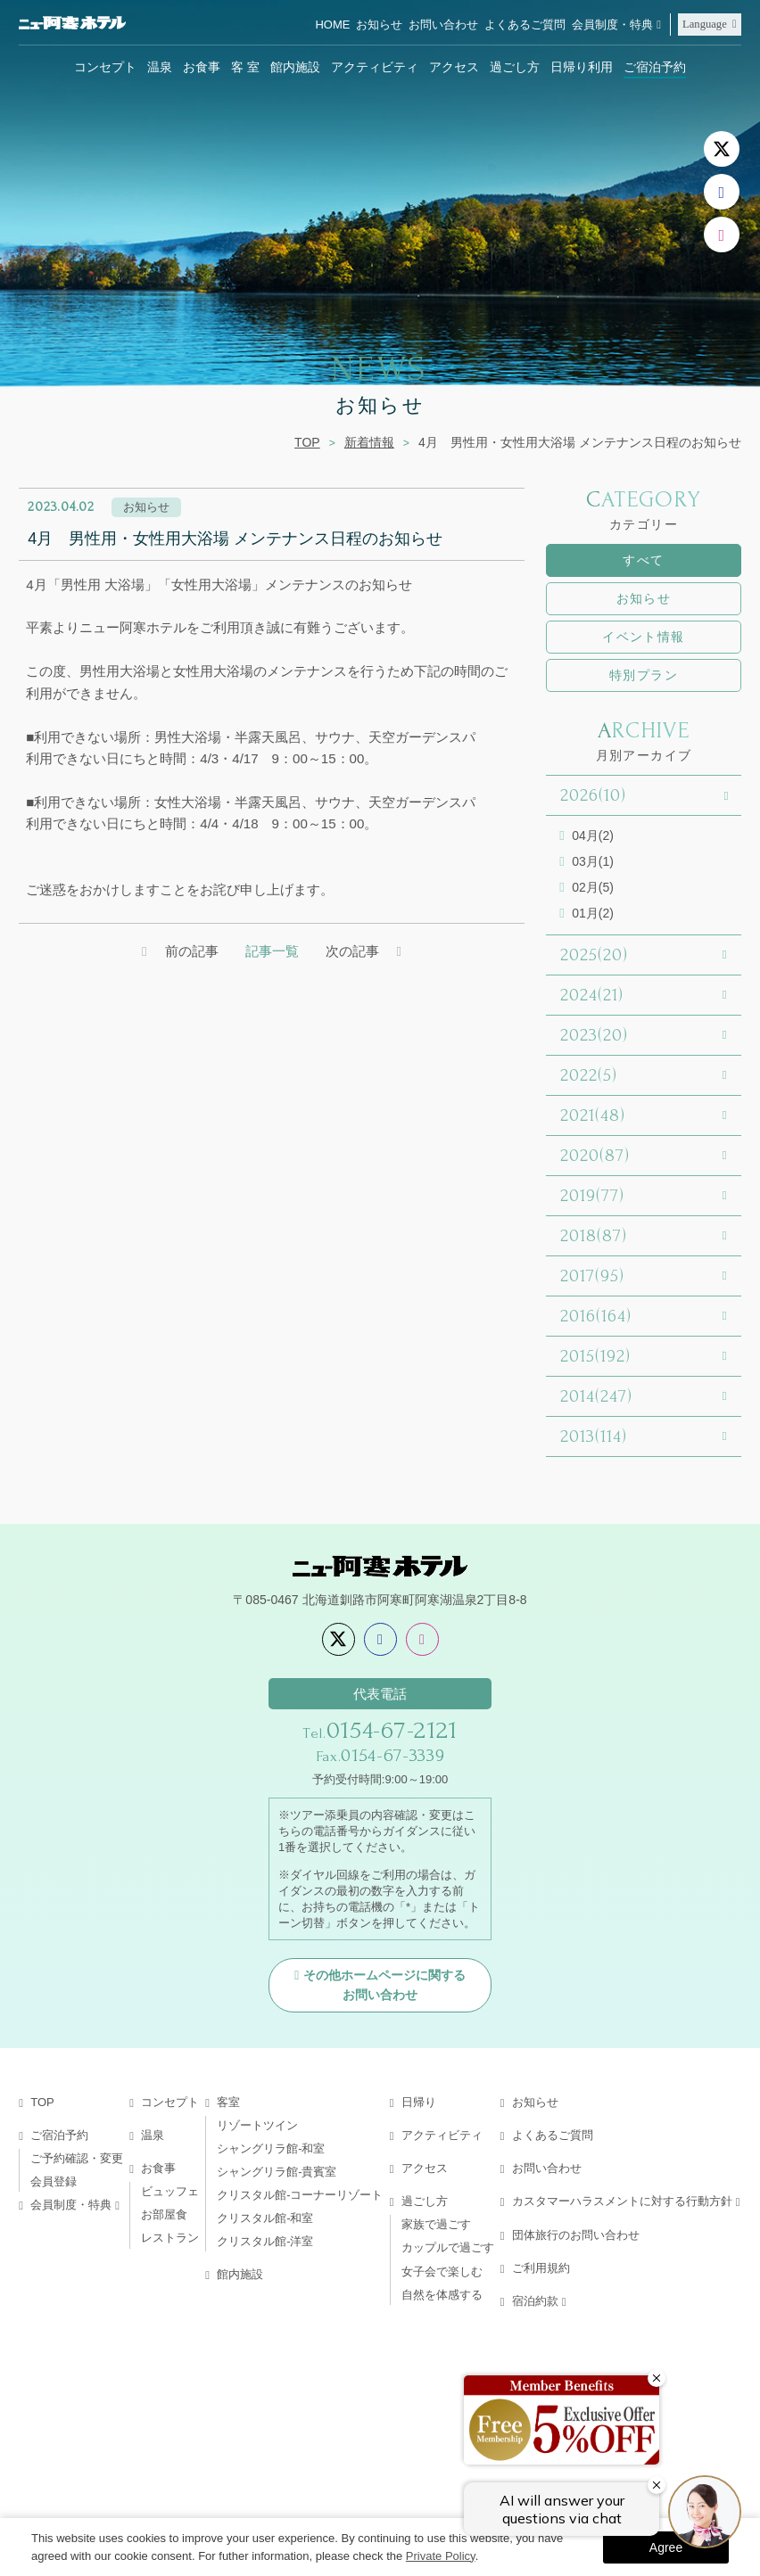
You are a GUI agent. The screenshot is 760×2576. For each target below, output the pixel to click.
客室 (228, 2102)
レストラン (170, 2237)
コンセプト (105, 67)
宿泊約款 (535, 2301)
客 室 (245, 67)
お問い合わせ (443, 24)
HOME (332, 24)
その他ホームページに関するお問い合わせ (384, 1984)
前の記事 (192, 951)
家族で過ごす (436, 2224)
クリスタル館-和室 (265, 2218)
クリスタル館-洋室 (265, 2241)
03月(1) (593, 861)
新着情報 (369, 442)
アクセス (454, 67)
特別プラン (643, 675)
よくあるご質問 (525, 24)
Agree (665, 2547)
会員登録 (53, 2181)
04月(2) (593, 835)
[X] (721, 149)
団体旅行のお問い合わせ (576, 2235)
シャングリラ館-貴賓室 (276, 2171)
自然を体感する (442, 2294)
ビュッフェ (170, 2191)
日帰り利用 (581, 67)
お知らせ (379, 24)
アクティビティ (374, 67)
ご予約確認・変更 (76, 2158)
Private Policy (440, 2556)
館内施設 (295, 67)
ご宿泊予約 (655, 67)
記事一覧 (272, 951)
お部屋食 (164, 2214)
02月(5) (593, 887)
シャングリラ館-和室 (271, 2148)
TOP (307, 442)
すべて (643, 560)
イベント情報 (643, 637)
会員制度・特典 (612, 24)
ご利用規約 (541, 2268)
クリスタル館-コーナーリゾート (300, 2195)
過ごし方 (515, 67)
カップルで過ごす (447, 2247)
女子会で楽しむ (442, 2271)
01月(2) (593, 913)
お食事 (201, 67)
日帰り (418, 2102)
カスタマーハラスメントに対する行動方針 (622, 2201)
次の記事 (352, 951)
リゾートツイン (257, 2125)
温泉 (159, 67)
